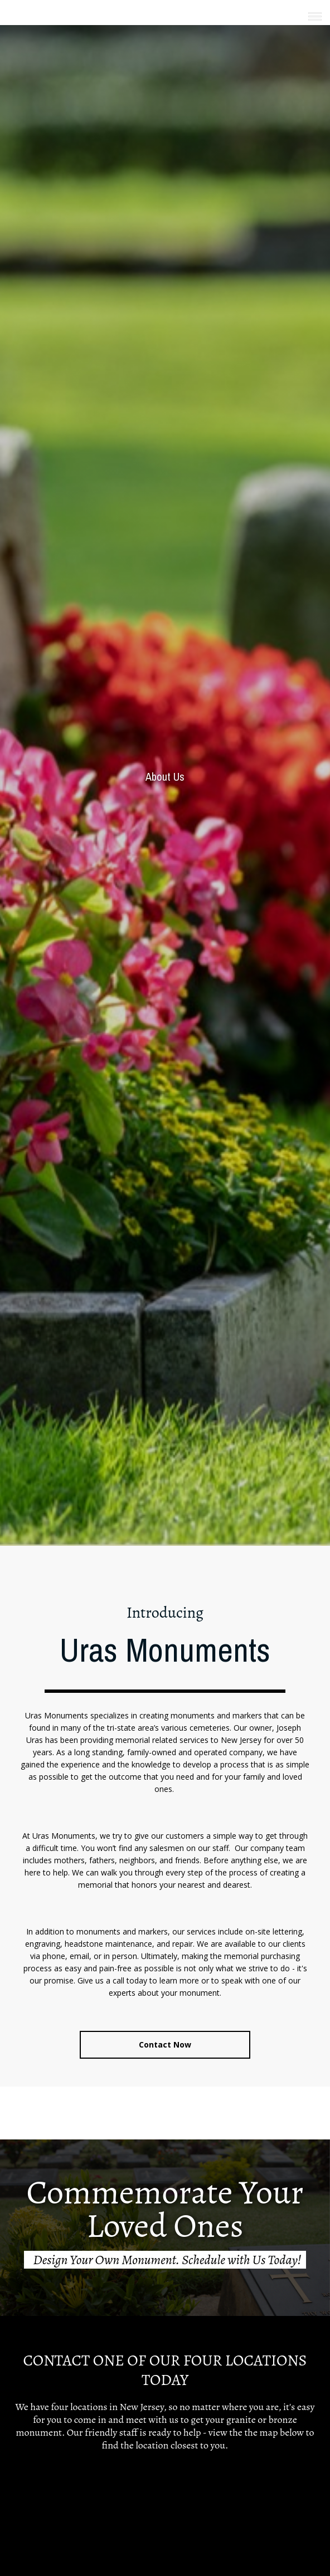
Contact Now (165, 2044)
